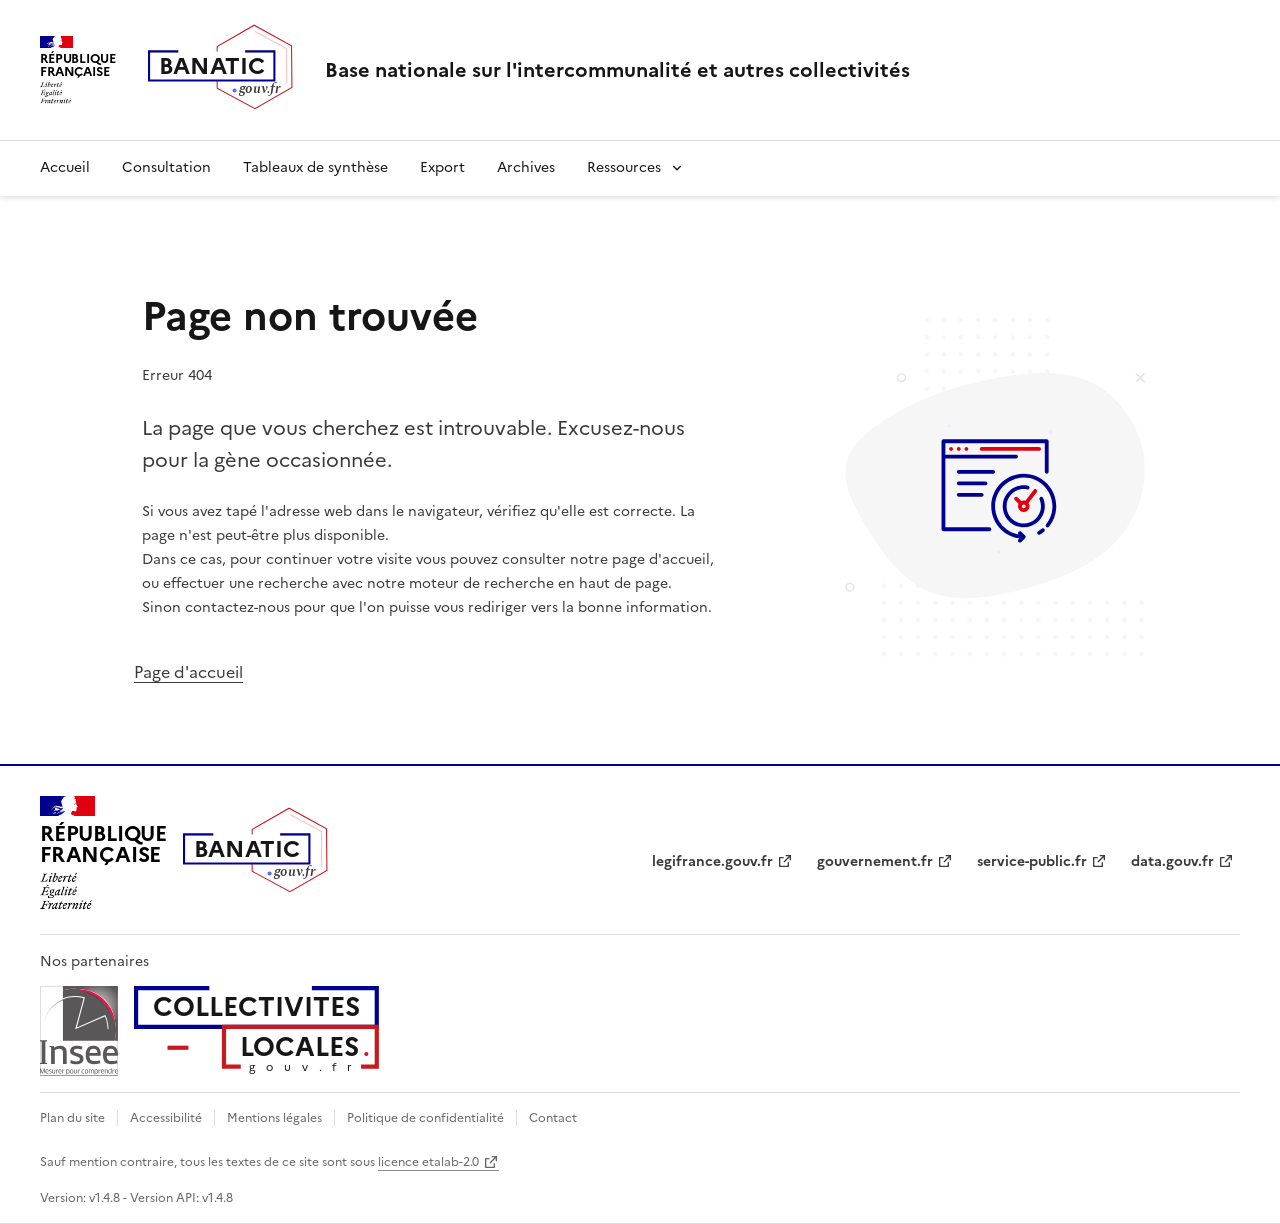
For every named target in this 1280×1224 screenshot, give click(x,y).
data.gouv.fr (1172, 861)
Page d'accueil (188, 672)
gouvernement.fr (875, 861)
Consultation (166, 167)
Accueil (65, 167)
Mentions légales (274, 1118)
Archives (526, 167)
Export (442, 167)
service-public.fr (1032, 861)
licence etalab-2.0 (428, 1162)
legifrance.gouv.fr (712, 861)
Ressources (624, 167)
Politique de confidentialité (425, 1118)
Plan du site (72, 1118)
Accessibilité (166, 1118)
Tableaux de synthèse (315, 167)
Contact (553, 1118)
